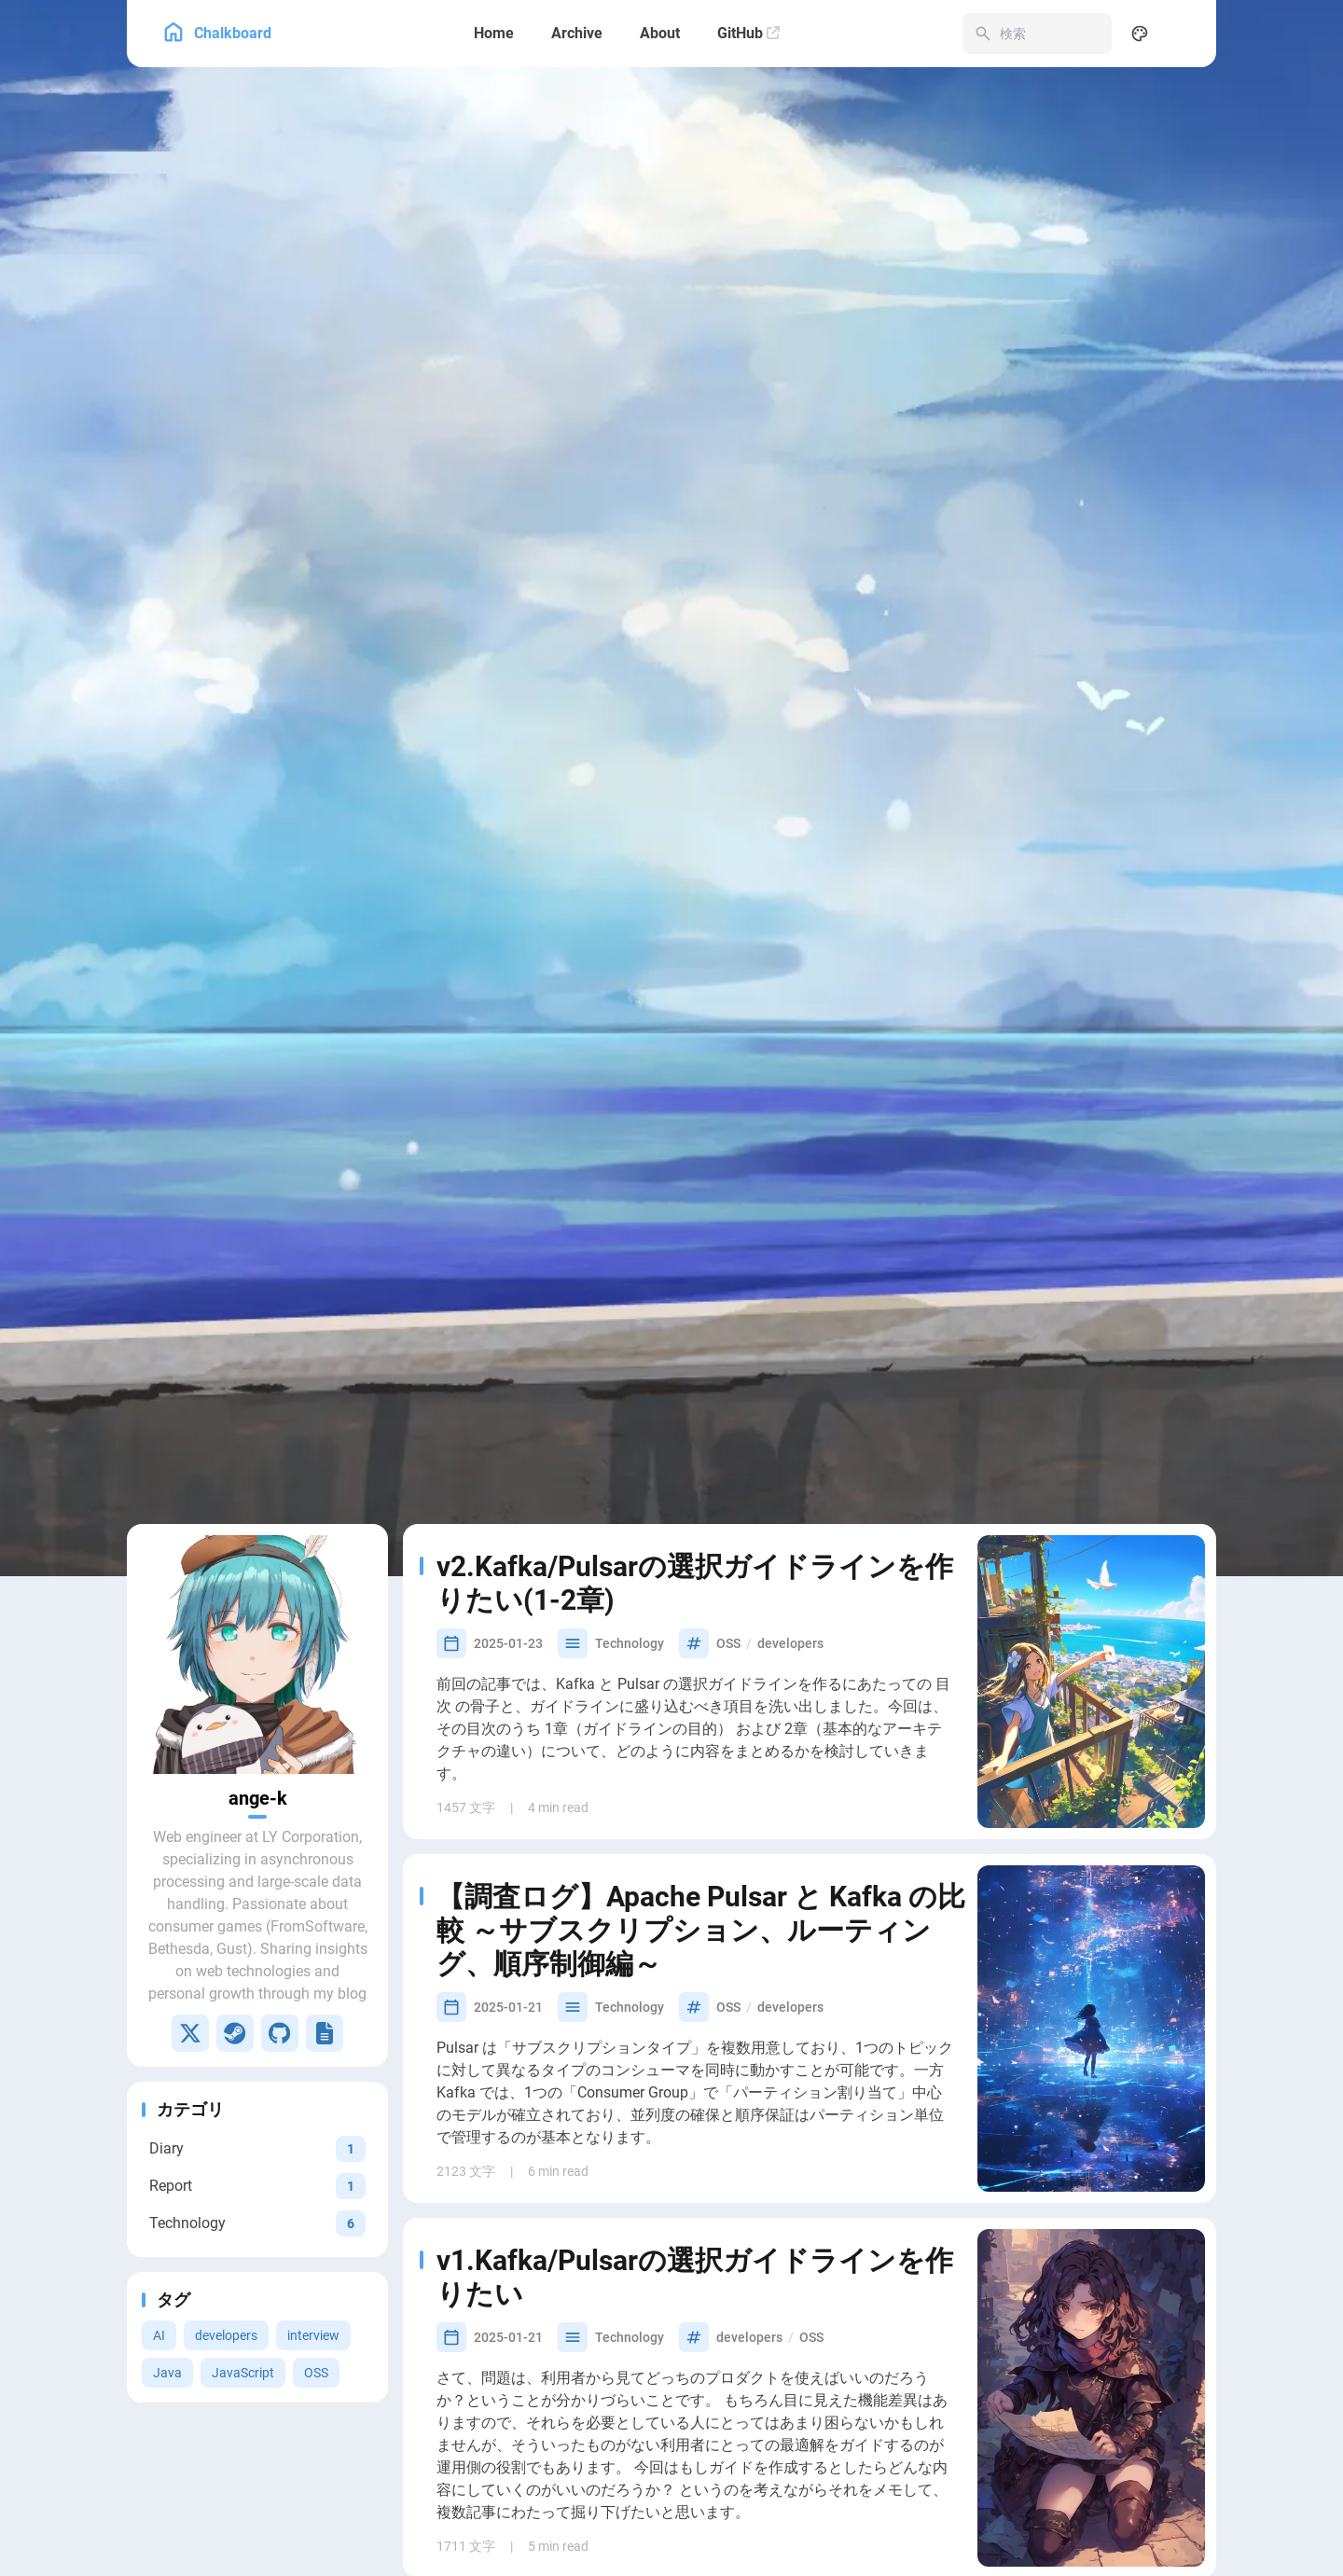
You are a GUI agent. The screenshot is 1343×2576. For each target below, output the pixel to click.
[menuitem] (1180, 33)
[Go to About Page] (257, 1474)
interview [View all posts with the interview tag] (313, 2155)
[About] (660, 33)
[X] (190, 1853)
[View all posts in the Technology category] (257, 2043)
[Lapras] (324, 1853)
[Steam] (235, 1853)
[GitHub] (748, 33)
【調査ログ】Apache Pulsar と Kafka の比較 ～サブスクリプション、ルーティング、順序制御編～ (700, 1750)
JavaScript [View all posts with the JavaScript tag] (243, 2192)
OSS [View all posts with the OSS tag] (316, 2192)
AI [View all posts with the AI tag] (159, 2155)
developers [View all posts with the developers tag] (226, 2155)
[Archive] (577, 33)
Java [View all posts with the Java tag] (167, 2192)
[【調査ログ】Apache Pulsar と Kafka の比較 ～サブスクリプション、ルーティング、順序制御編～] (1091, 1848)
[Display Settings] (1139, 33)
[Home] (494, 33)
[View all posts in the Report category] (257, 2006)
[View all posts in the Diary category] (257, 1968)
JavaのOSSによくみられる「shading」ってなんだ (700, 2472)
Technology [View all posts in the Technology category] (629, 1463)
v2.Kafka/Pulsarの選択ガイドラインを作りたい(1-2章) (694, 1403)
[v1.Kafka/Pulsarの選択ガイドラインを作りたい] (1091, 2218)
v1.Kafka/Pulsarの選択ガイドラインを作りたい (694, 2097)
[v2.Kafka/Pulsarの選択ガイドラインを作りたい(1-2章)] (1091, 1501)
